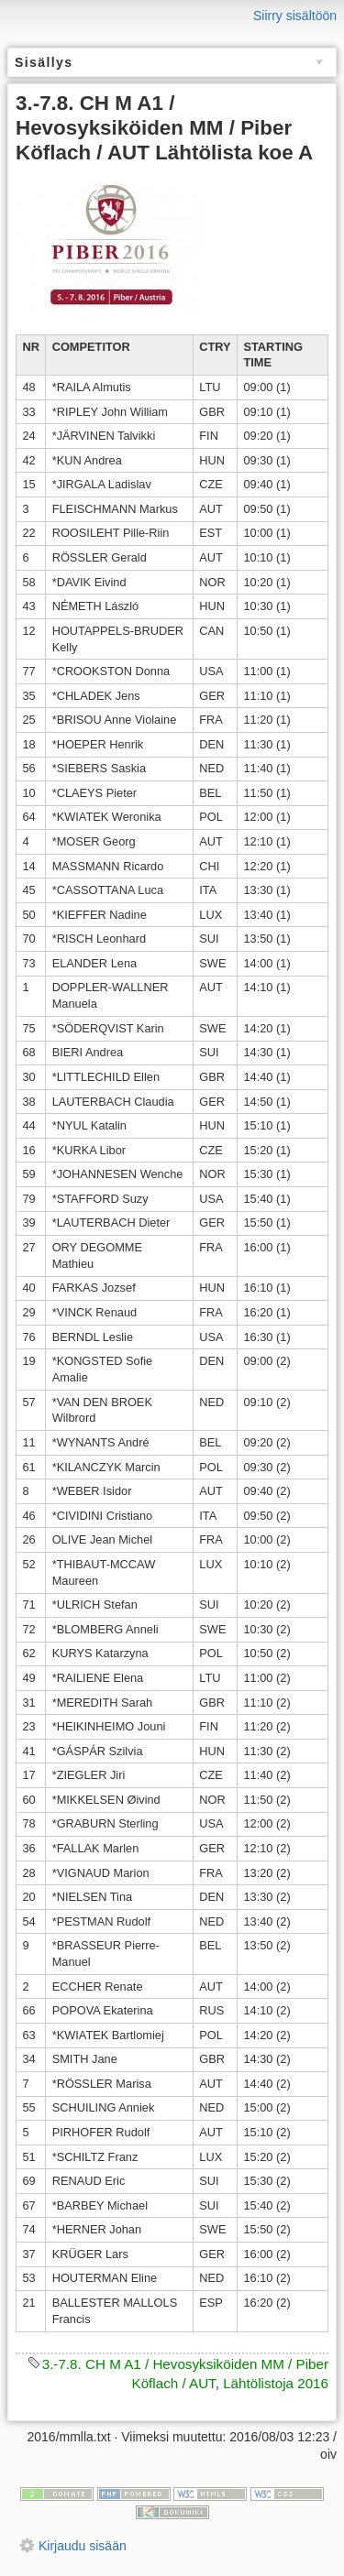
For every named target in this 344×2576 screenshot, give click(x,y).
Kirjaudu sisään (83, 2545)
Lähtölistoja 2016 (275, 2383)
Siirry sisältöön (295, 15)
